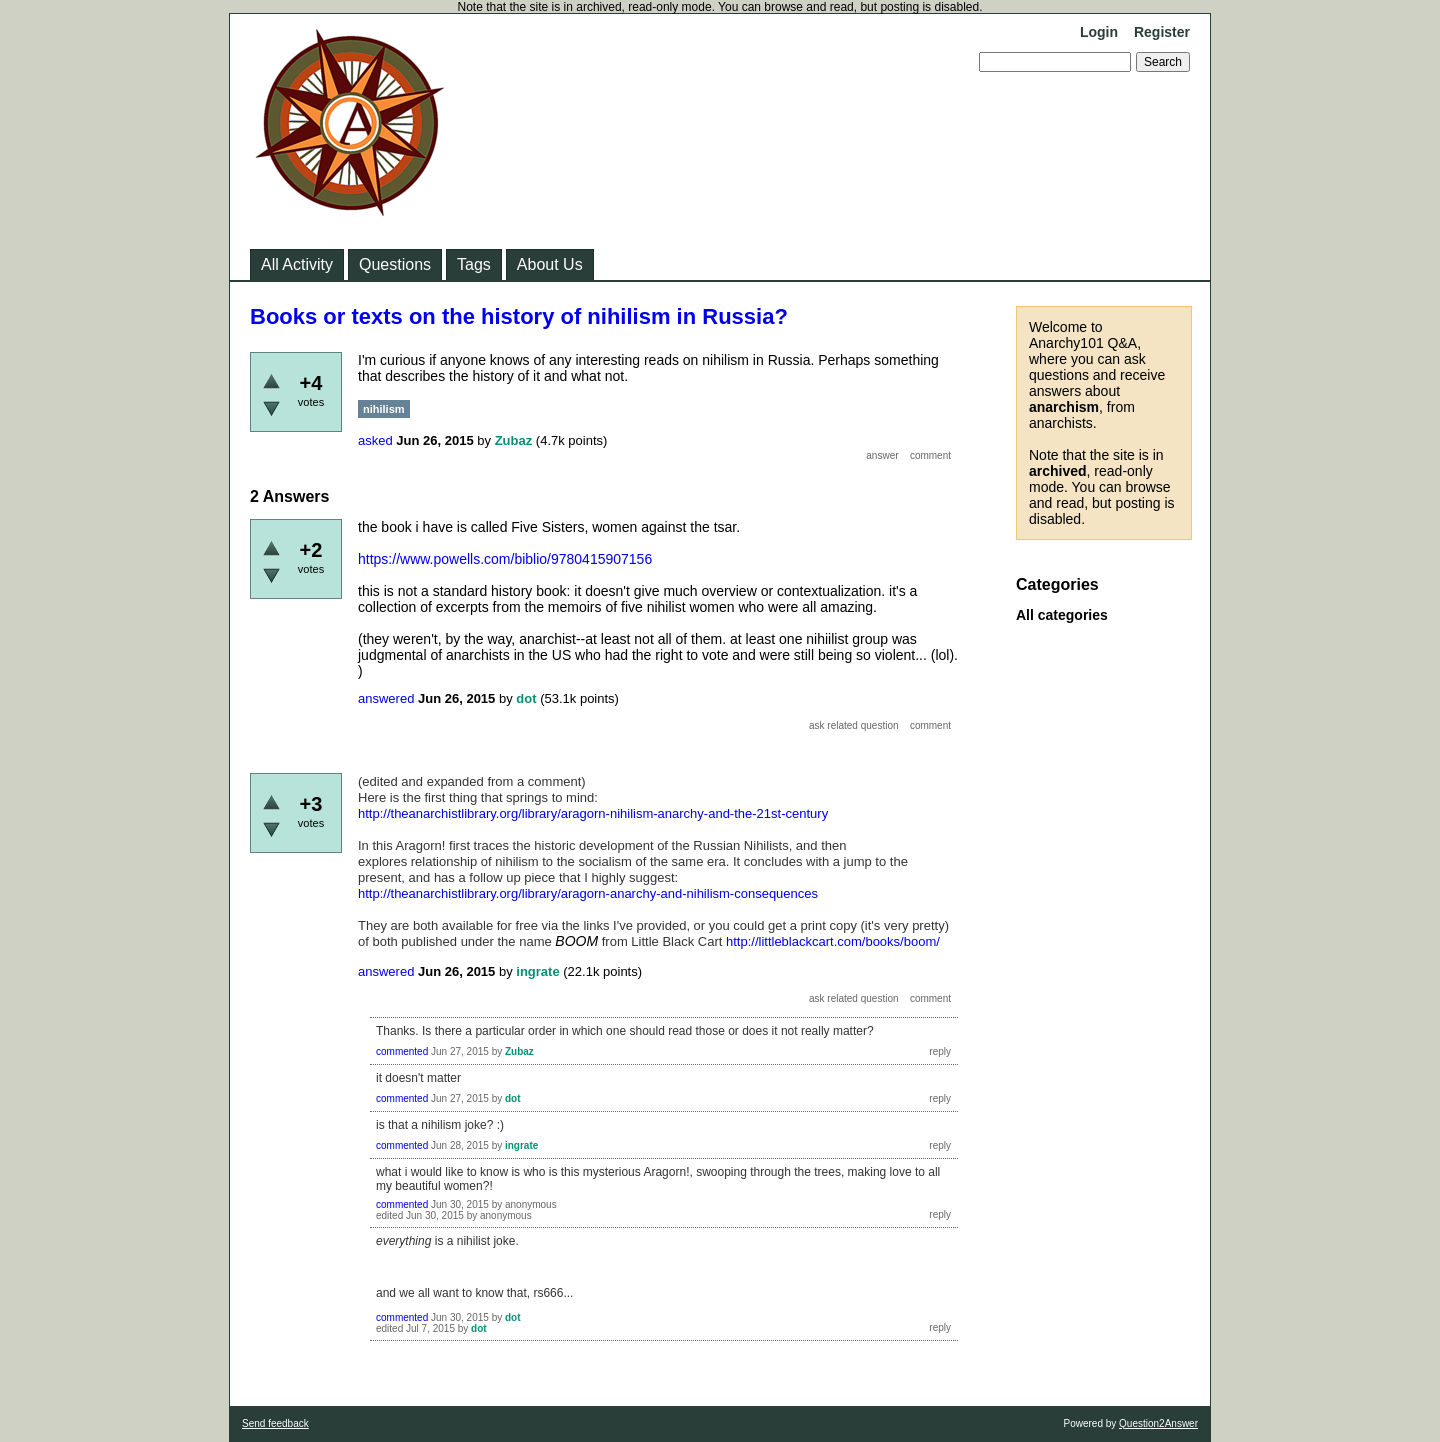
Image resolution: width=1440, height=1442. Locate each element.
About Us (550, 264)
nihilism (384, 409)
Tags (474, 264)
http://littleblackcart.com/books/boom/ (833, 941)
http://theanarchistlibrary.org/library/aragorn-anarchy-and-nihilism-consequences (588, 893)
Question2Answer (1158, 1423)
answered (386, 698)
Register (1162, 32)
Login (1099, 32)
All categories (1062, 615)
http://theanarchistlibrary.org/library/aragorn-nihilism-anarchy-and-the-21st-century (593, 813)
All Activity (297, 264)
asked (375, 440)
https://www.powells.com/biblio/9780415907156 (505, 559)
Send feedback (275, 1423)
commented (402, 1051)
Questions (395, 264)
